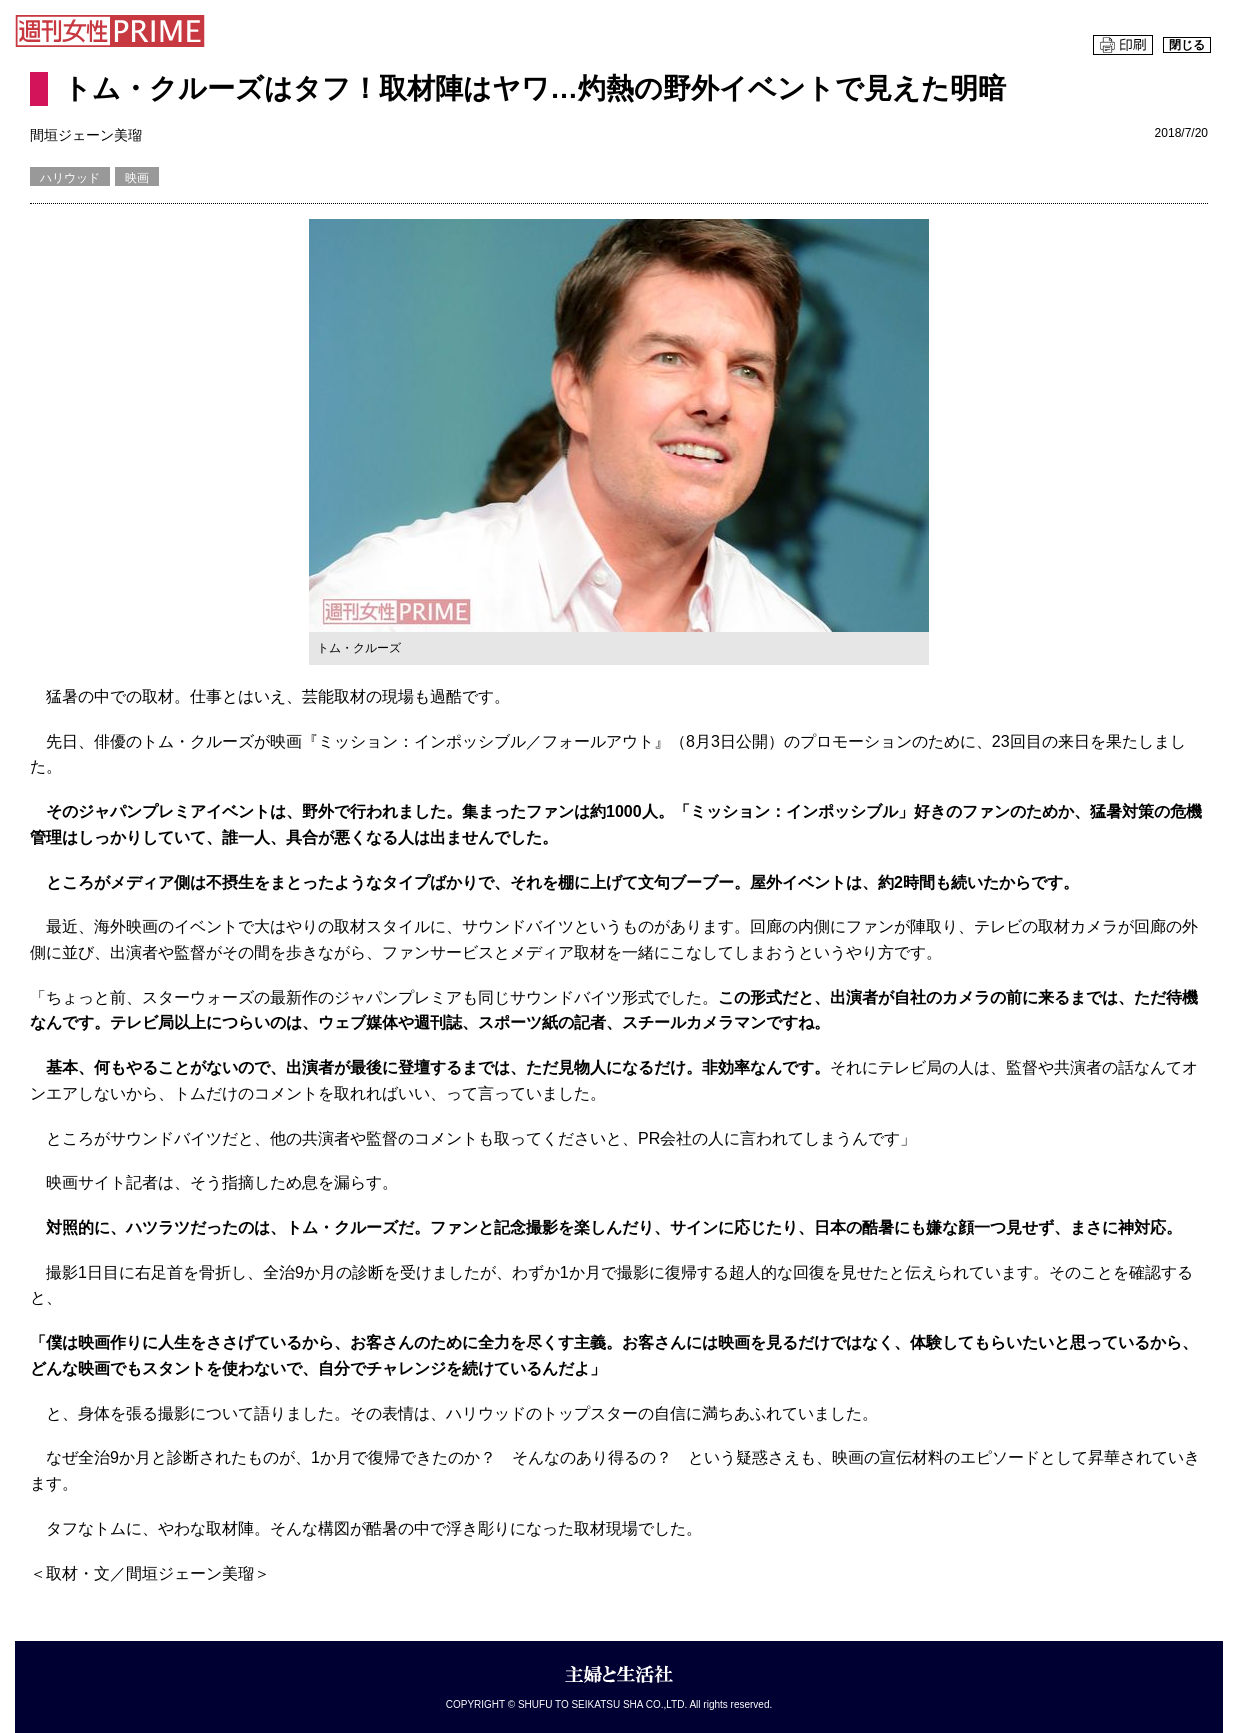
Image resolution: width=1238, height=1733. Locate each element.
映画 (137, 178)
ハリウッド (70, 178)
